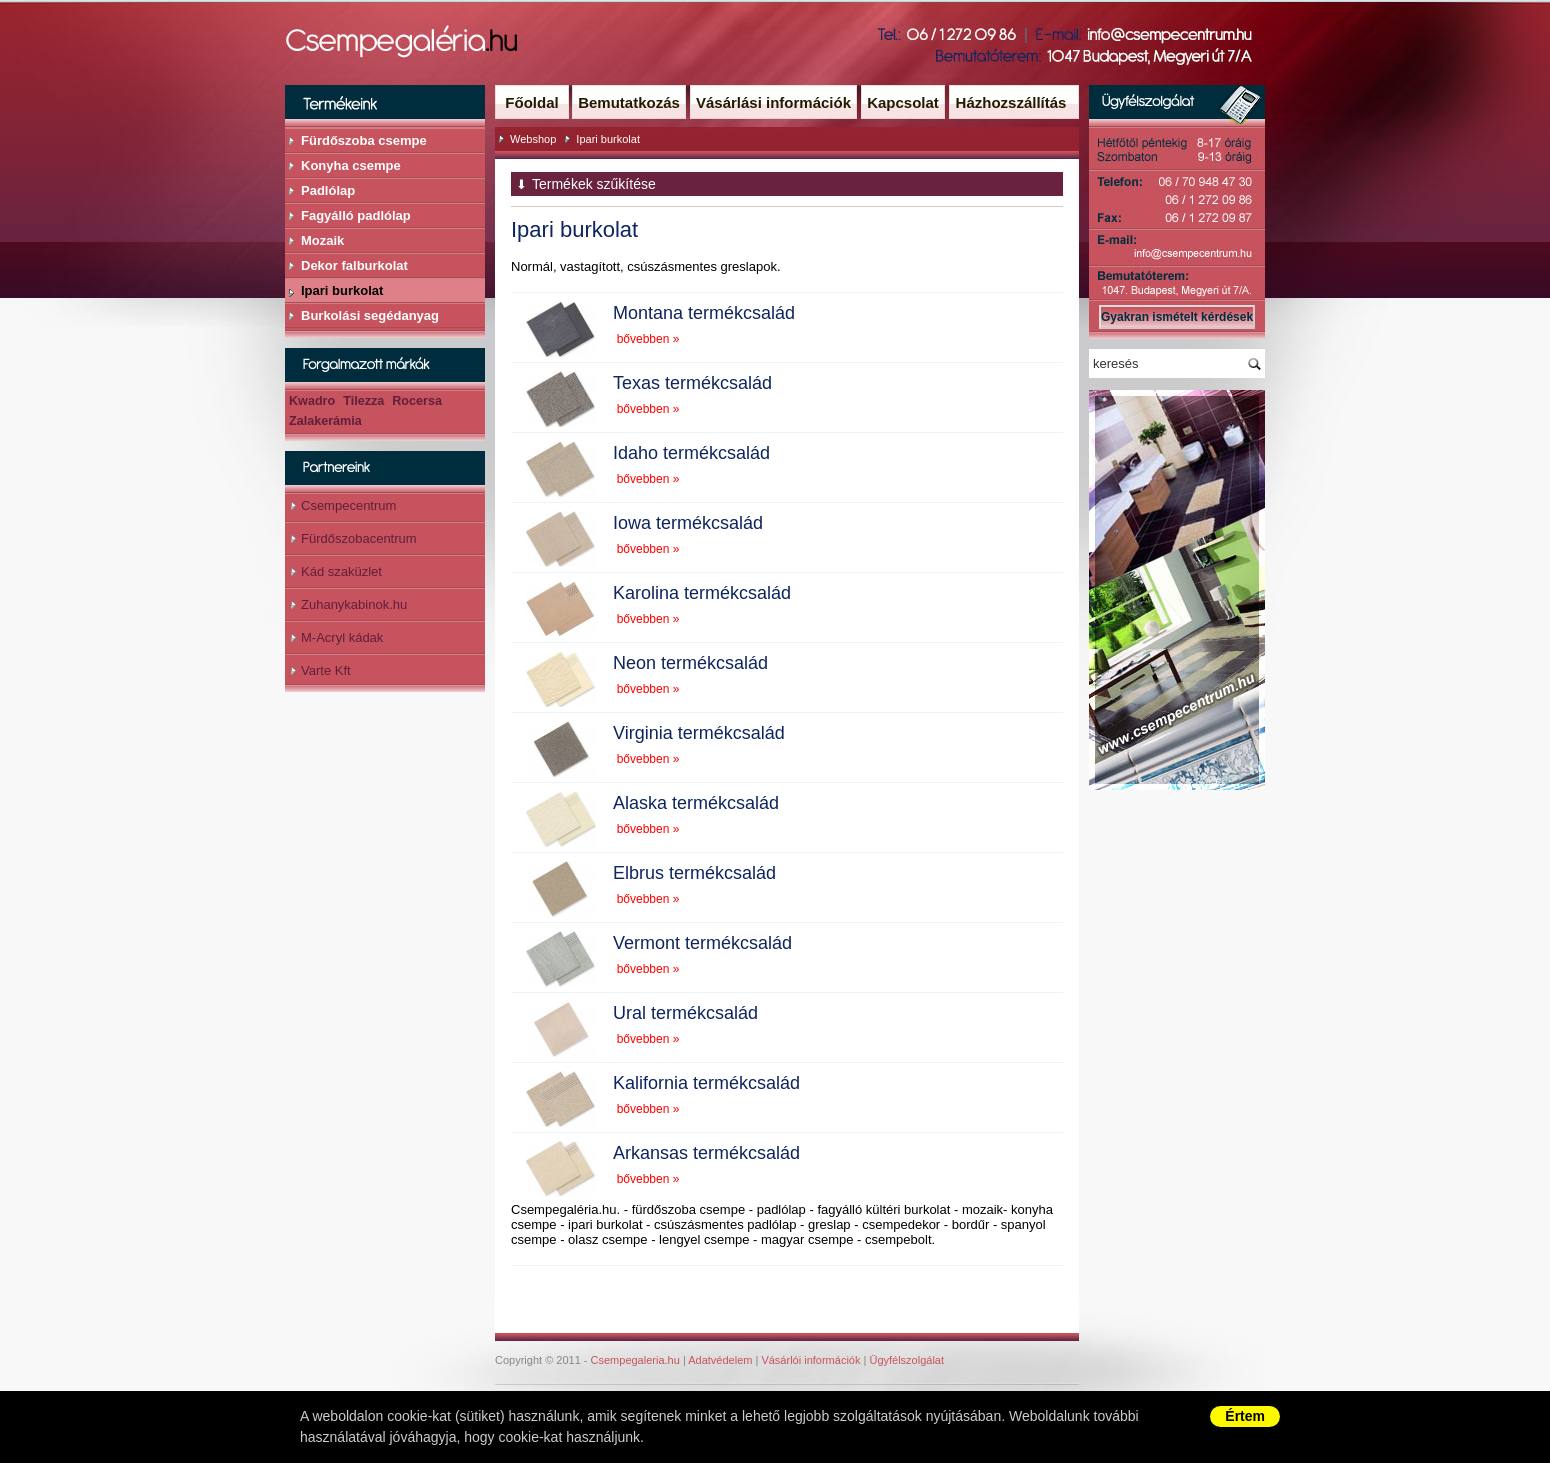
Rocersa (417, 401)
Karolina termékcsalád (702, 593)
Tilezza (363, 401)
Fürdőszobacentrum (359, 538)
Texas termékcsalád (692, 383)
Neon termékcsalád (690, 663)
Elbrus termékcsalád (694, 873)
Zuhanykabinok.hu (354, 604)
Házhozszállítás (1011, 102)
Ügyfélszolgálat (906, 1360)
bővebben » (648, 339)
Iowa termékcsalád (688, 523)
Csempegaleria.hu (635, 1360)
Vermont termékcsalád (702, 943)
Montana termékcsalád (704, 313)
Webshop (533, 139)
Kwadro (312, 401)
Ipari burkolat (608, 139)
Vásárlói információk (810, 1360)
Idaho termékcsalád (691, 453)
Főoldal (531, 102)
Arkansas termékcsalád (706, 1153)
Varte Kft (326, 670)
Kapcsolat (903, 102)
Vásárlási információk (773, 102)
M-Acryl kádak (342, 637)
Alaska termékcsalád (696, 803)
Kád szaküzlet (341, 571)
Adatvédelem (720, 1360)
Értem (1245, 1416)
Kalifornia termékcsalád (706, 1083)
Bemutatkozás (629, 102)
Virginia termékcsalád (699, 733)
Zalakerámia (325, 421)
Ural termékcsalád (685, 1013)
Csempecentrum (348, 505)
